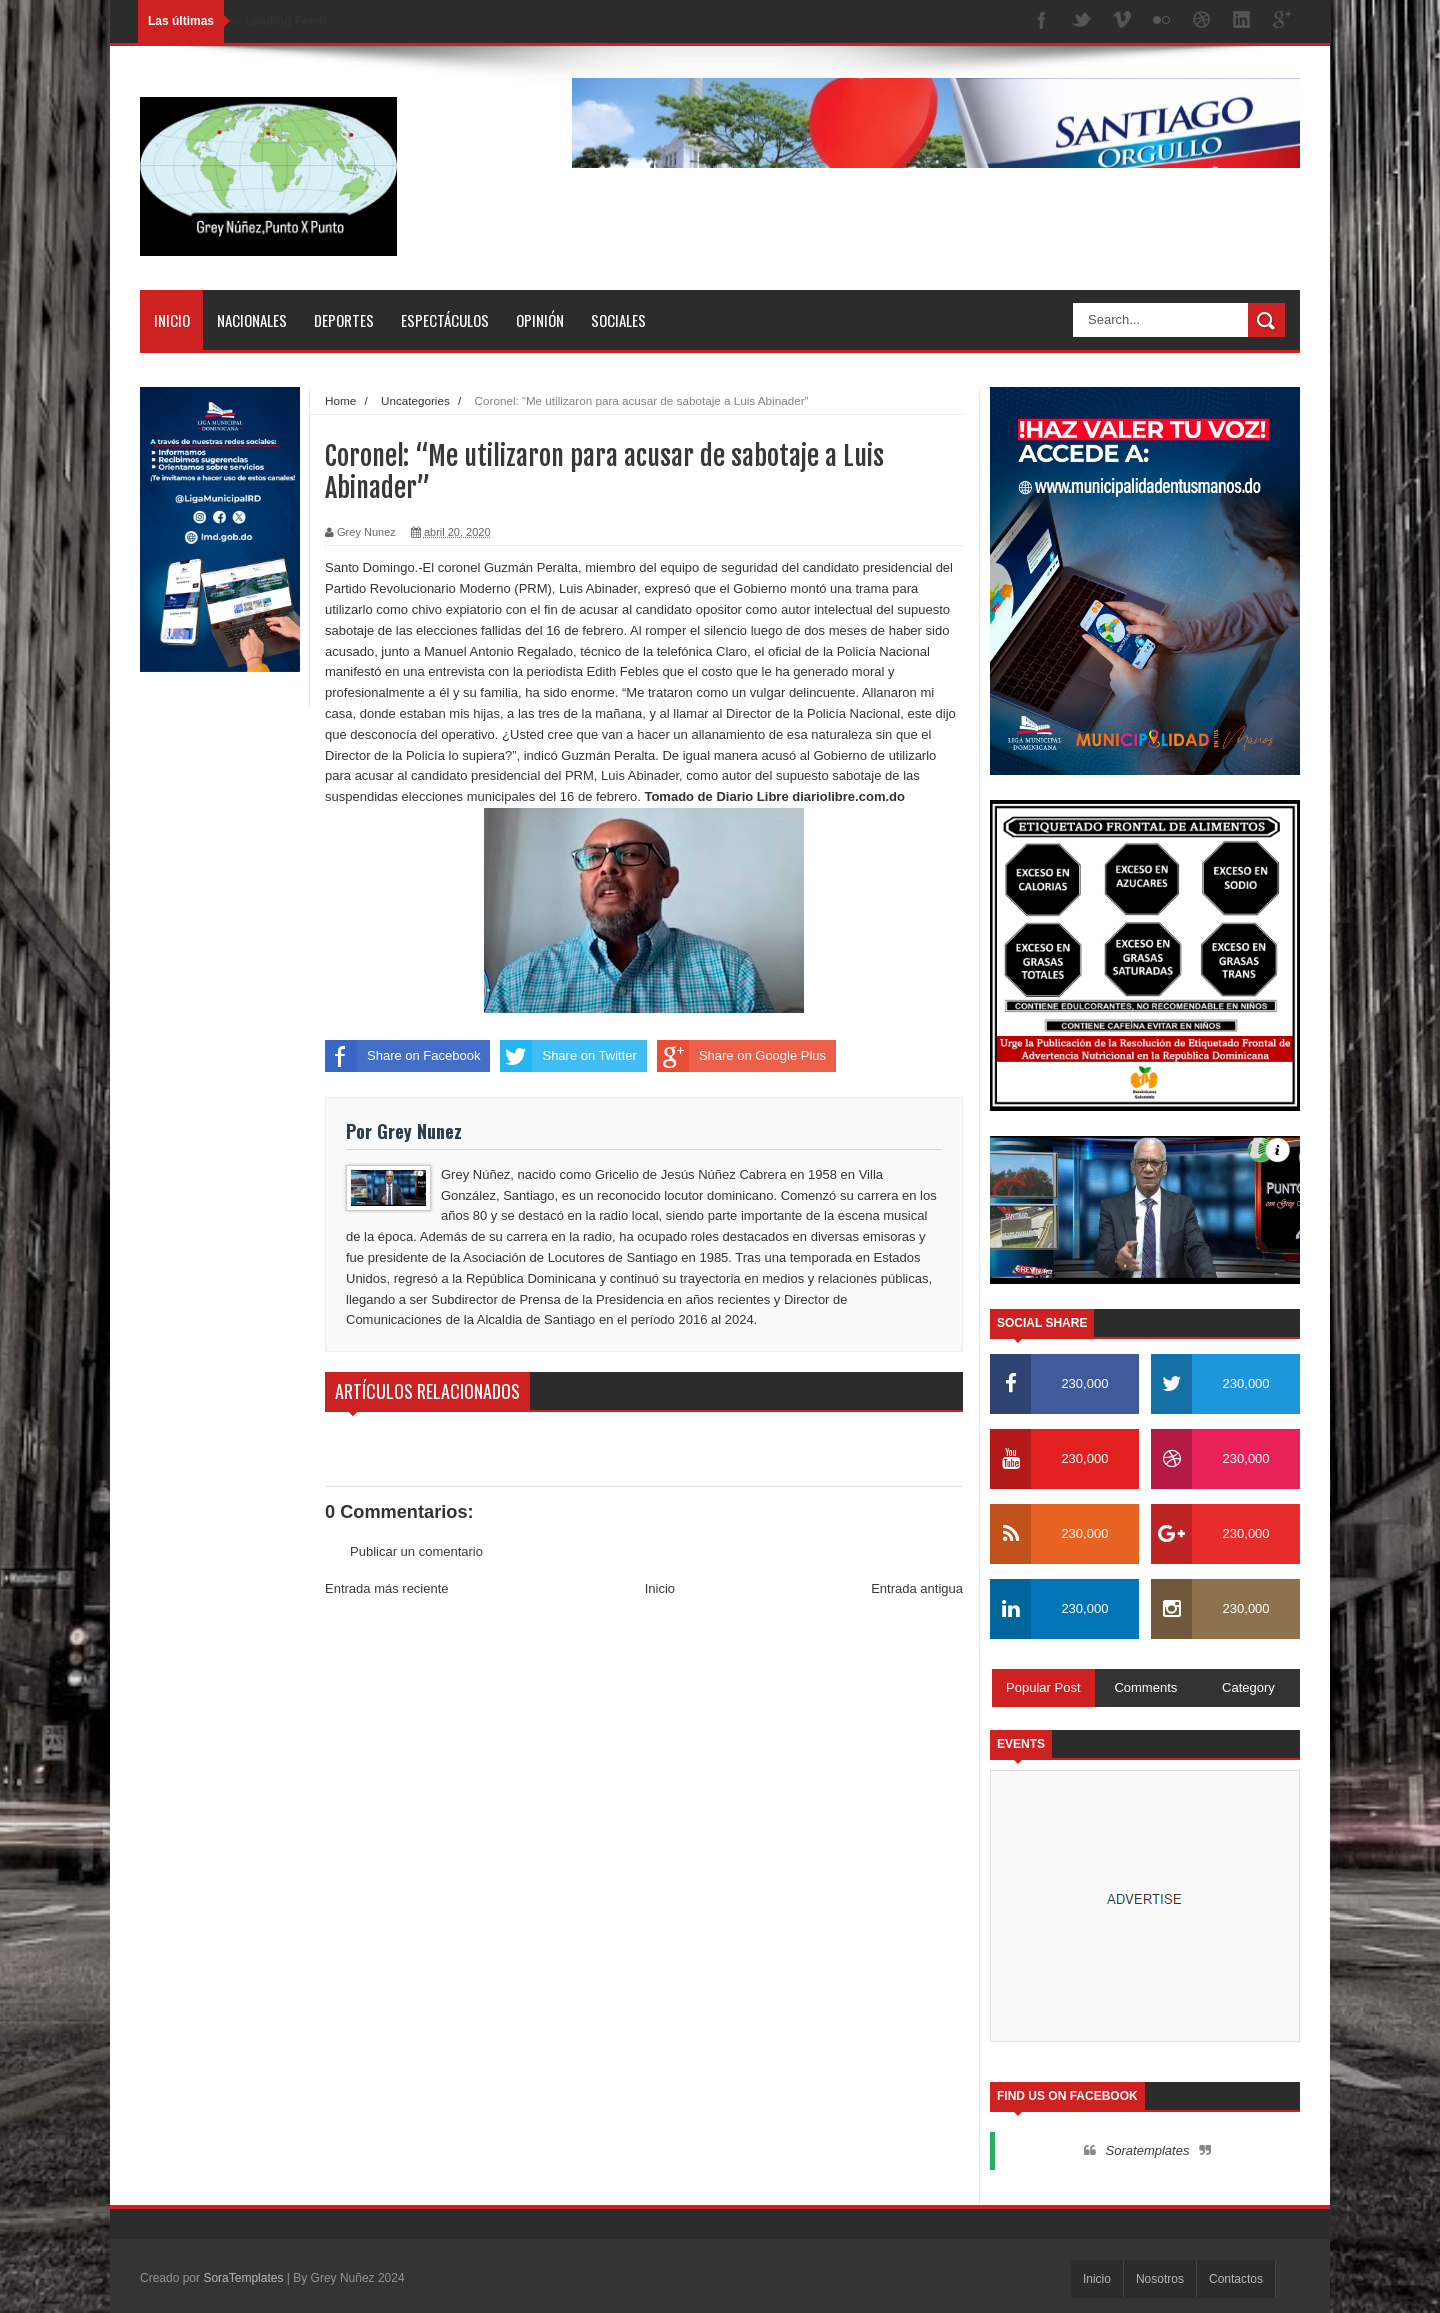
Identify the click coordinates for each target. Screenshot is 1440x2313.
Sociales (618, 320)
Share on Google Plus (741, 1056)
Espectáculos (445, 320)
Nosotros (1160, 2279)
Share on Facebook (402, 1056)
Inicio (172, 320)
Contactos (1236, 2279)
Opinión (540, 320)
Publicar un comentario (416, 1551)
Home (340, 400)
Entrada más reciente (387, 1588)
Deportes (344, 320)
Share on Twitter (568, 1056)
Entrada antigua (917, 1588)
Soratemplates (1148, 2150)
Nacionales (252, 320)
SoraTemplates (243, 2278)
